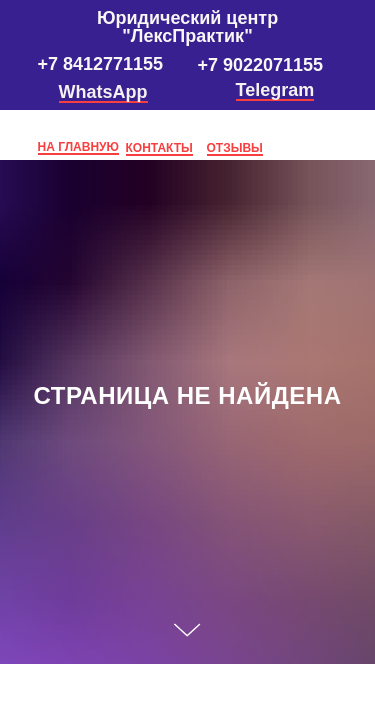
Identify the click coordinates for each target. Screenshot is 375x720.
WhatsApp (103, 92)
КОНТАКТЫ (159, 148)
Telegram (275, 90)
